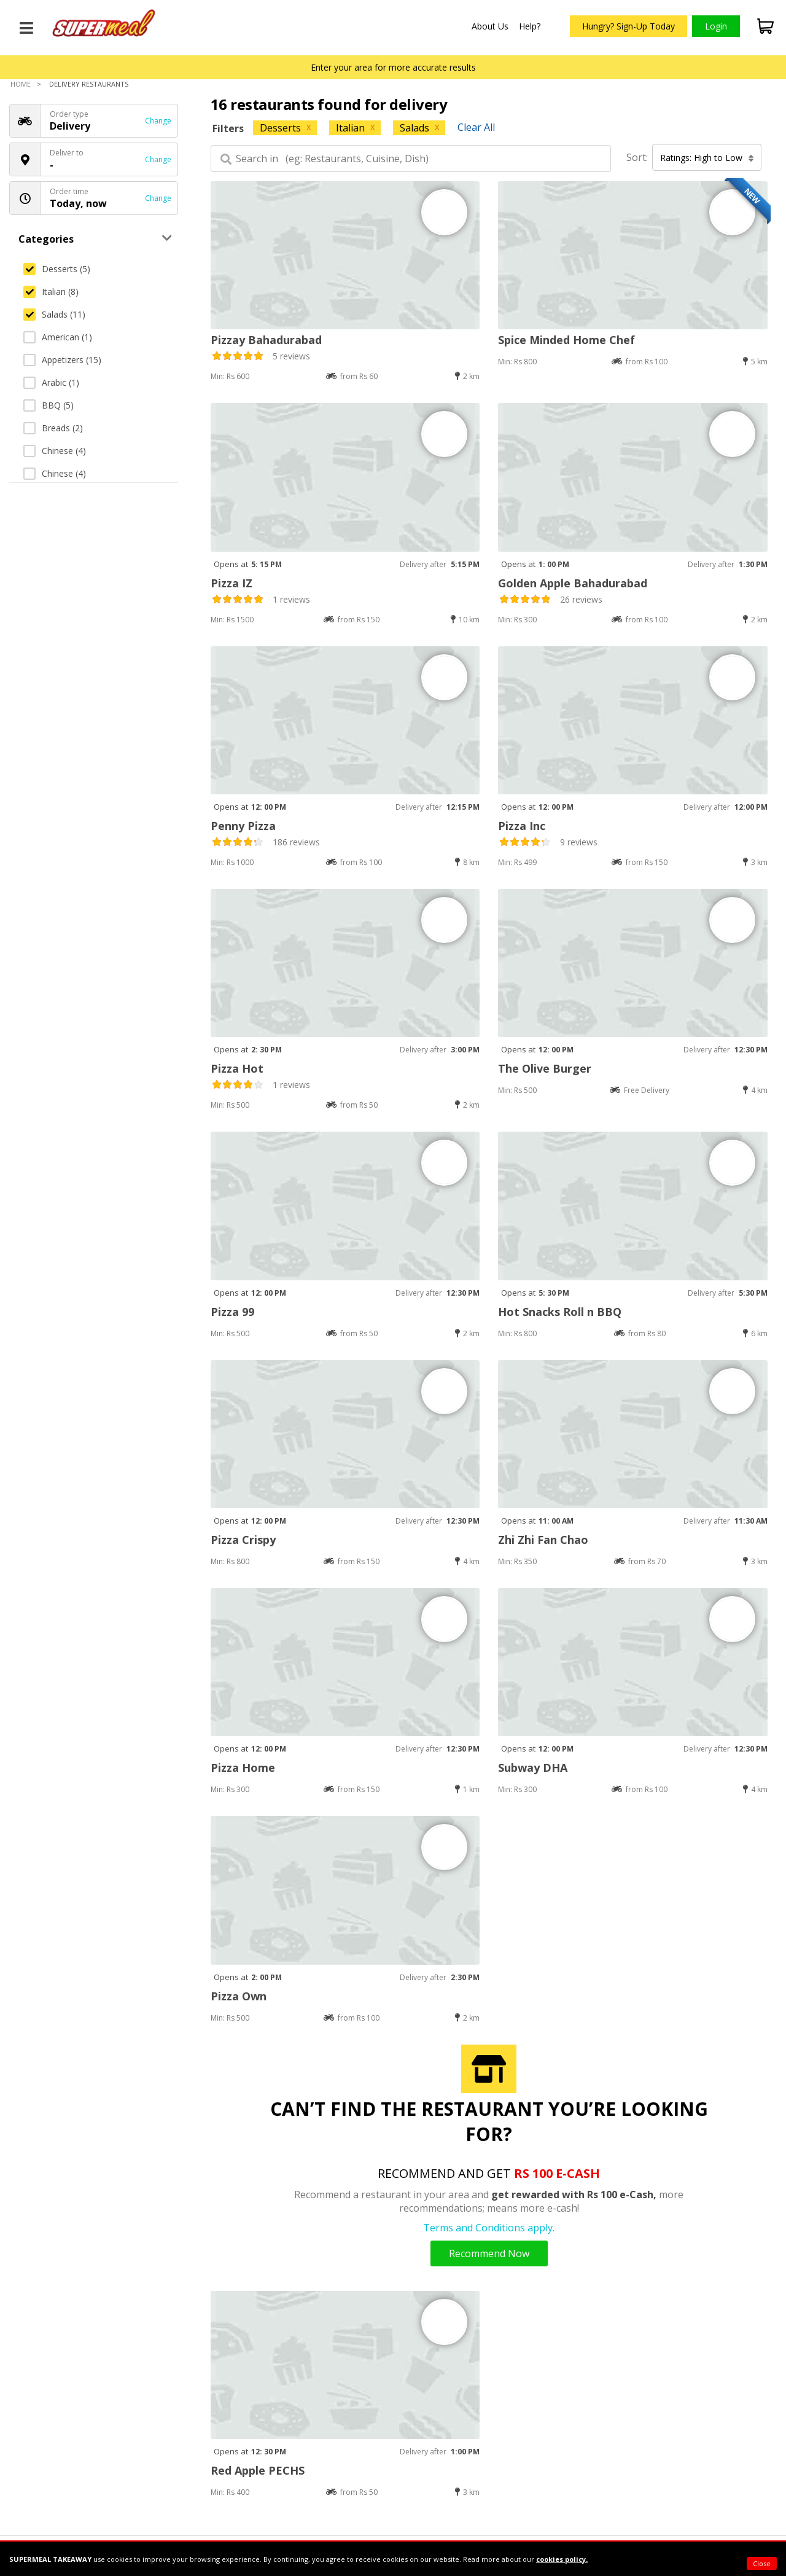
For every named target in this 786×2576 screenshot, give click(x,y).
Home (20, 83)
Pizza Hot (237, 1068)
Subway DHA (532, 1767)
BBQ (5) (48, 405)
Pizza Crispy (243, 1539)
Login (716, 26)
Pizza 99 (232, 1311)
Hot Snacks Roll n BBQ (559, 1311)
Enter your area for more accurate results (393, 67)
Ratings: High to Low (707, 157)
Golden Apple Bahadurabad (572, 583)
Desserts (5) (56, 269)
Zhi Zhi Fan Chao (543, 1539)
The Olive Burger (544, 1068)
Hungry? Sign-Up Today (628, 26)
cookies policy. (562, 2559)
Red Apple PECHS (258, 2470)
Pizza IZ (231, 583)
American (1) (57, 337)
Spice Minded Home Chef (566, 339)
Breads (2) (53, 428)
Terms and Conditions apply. (488, 2227)
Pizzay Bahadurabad (266, 339)
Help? (529, 26)
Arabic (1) (51, 382)
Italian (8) (51, 291)
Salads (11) (54, 314)
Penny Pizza (243, 825)
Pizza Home (243, 1767)
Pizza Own (239, 1996)
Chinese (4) (54, 450)
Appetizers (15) (62, 360)
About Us (490, 26)
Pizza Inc (521, 825)
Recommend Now (489, 2253)
